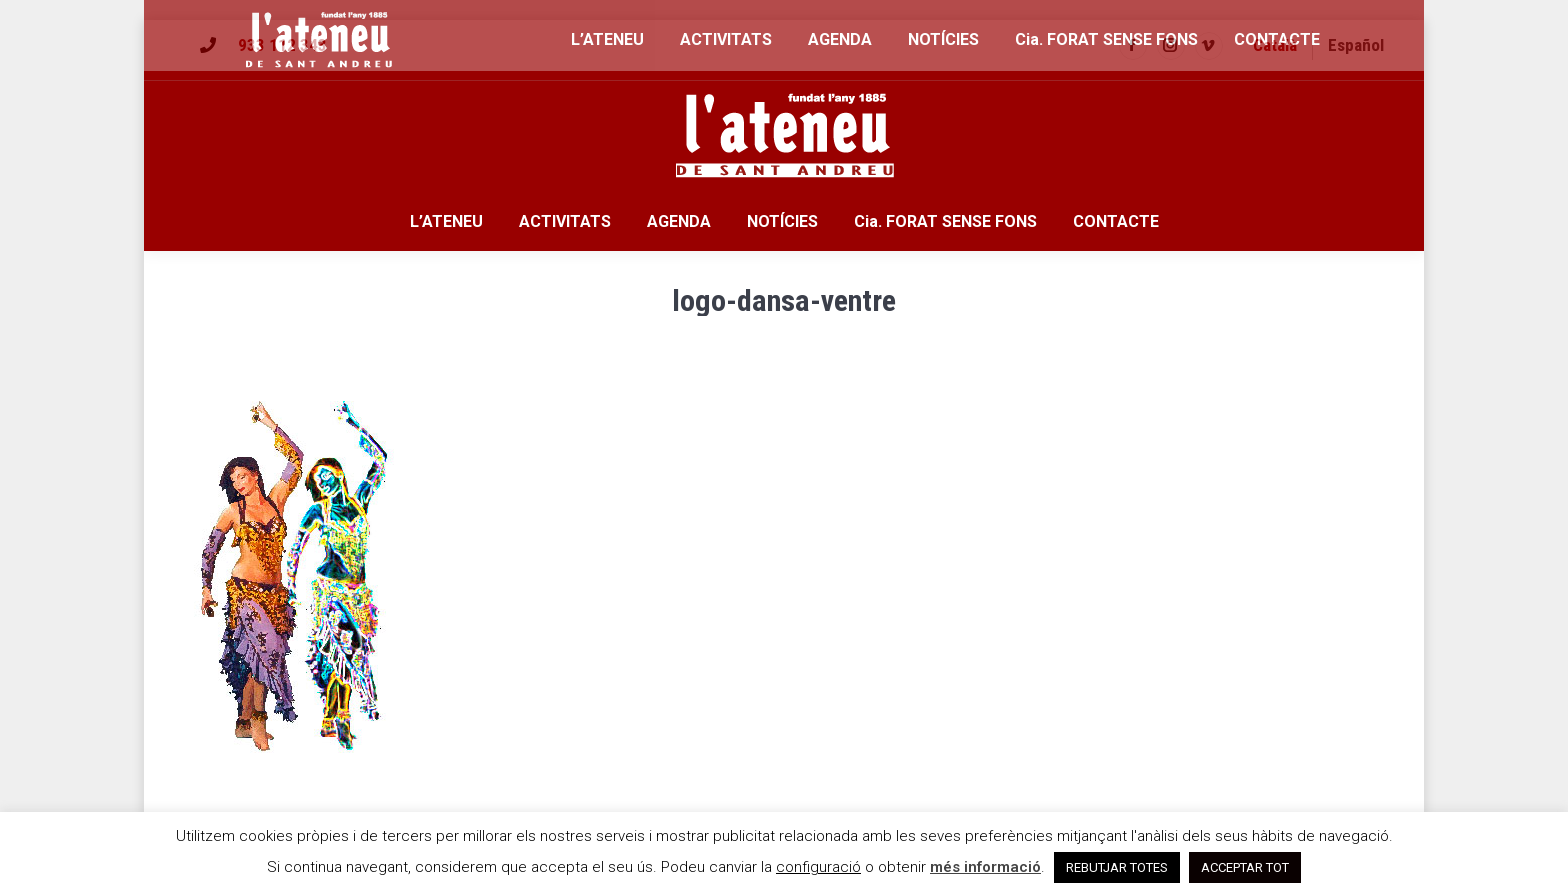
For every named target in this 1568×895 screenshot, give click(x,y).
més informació (985, 867)
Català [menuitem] (1275, 45)
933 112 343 (282, 45)
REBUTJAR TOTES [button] (1117, 867)
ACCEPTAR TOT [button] (1245, 867)
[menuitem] (1275, 45)
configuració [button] (818, 867)
